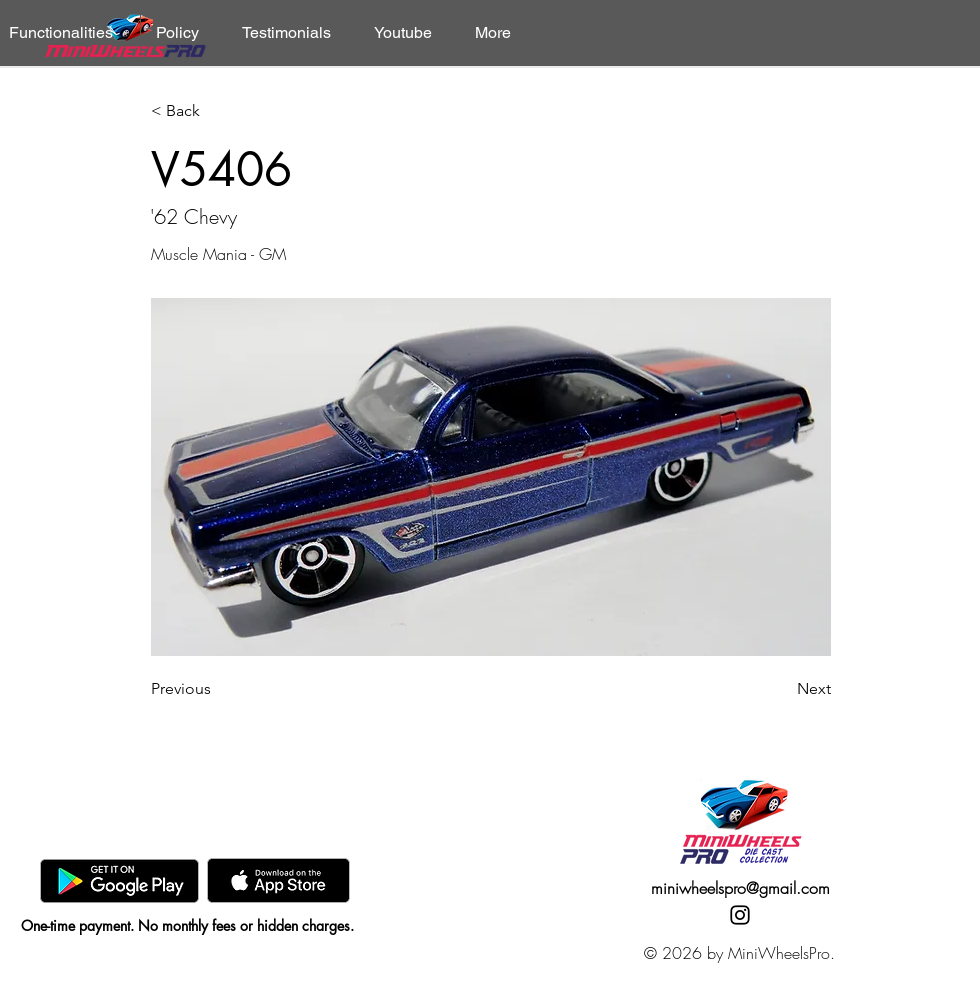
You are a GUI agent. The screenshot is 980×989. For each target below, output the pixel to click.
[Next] (781, 689)
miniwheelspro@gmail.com (740, 888)
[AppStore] (278, 880)
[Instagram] (740, 915)
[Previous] (217, 689)
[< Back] (217, 111)
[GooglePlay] (119, 880)
